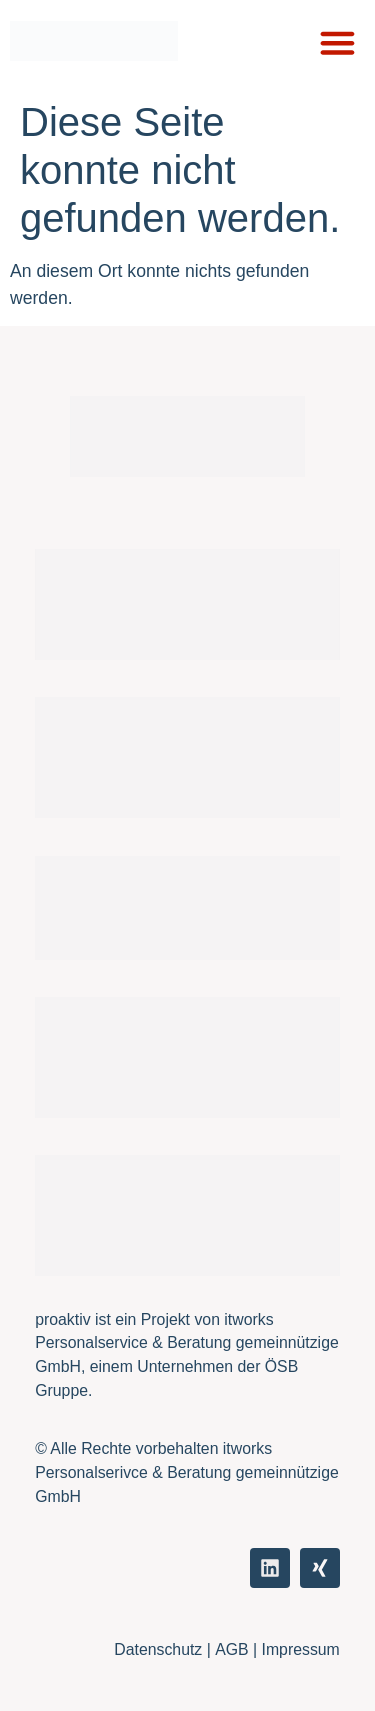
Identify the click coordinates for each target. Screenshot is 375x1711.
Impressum (301, 1649)
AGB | (238, 1649)
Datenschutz (158, 1649)
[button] (337, 42)
